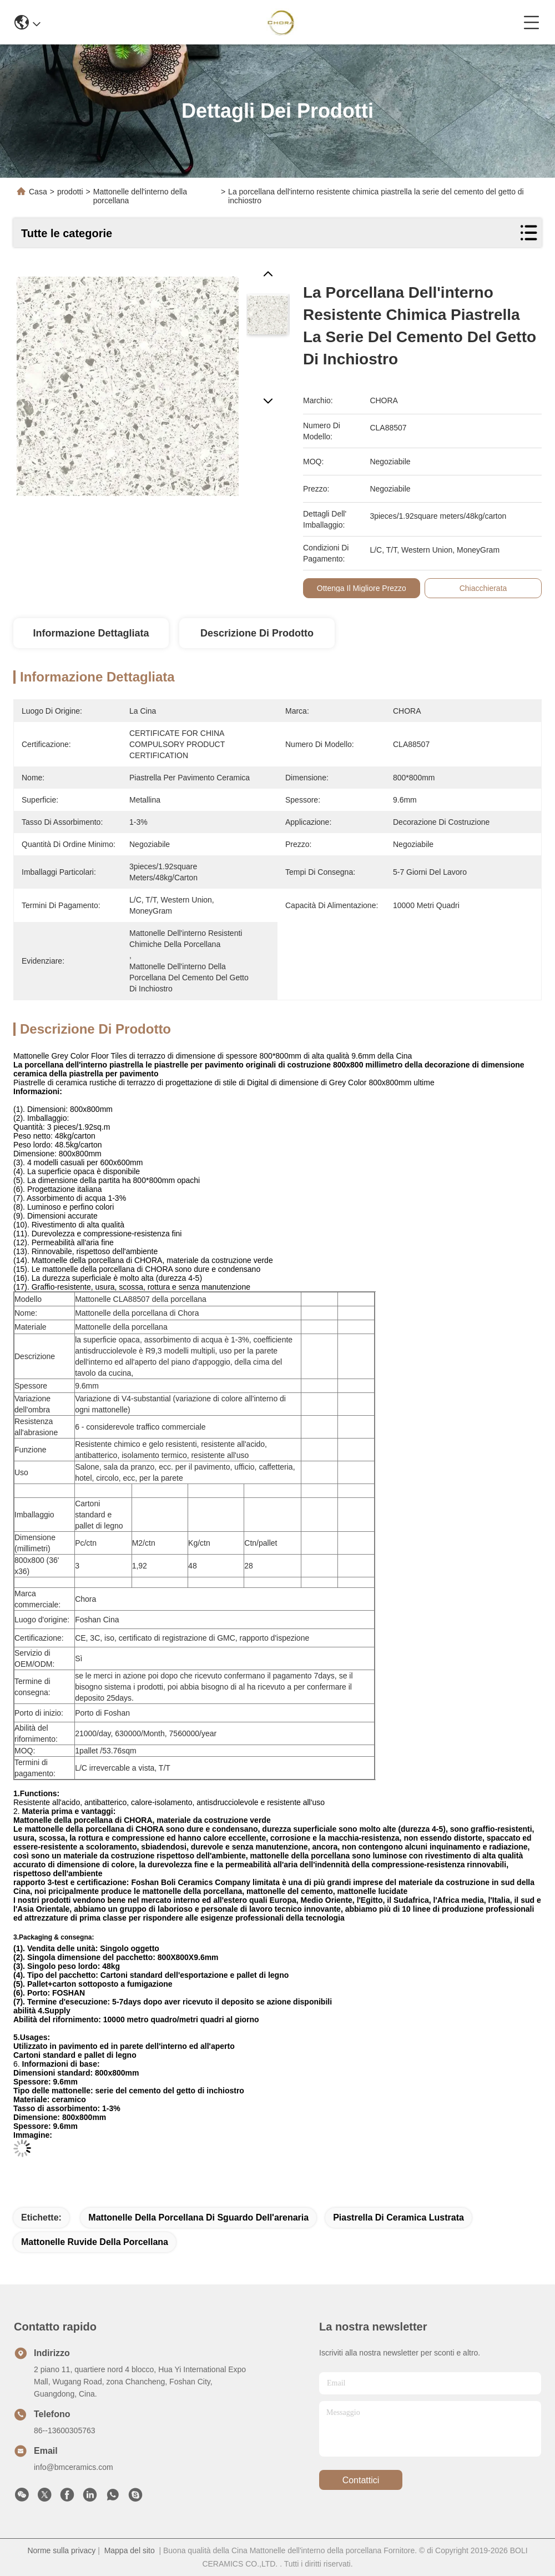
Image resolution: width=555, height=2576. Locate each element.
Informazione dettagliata (91, 633)
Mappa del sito (129, 2550)
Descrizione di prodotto (257, 633)
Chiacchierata (483, 588)
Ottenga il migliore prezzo (361, 588)
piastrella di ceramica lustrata (398, 2217)
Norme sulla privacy (61, 2550)
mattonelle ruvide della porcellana (94, 2242)
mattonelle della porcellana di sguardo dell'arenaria (198, 2217)
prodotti (70, 191)
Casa (38, 191)
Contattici (361, 2480)
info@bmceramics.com (73, 2467)
